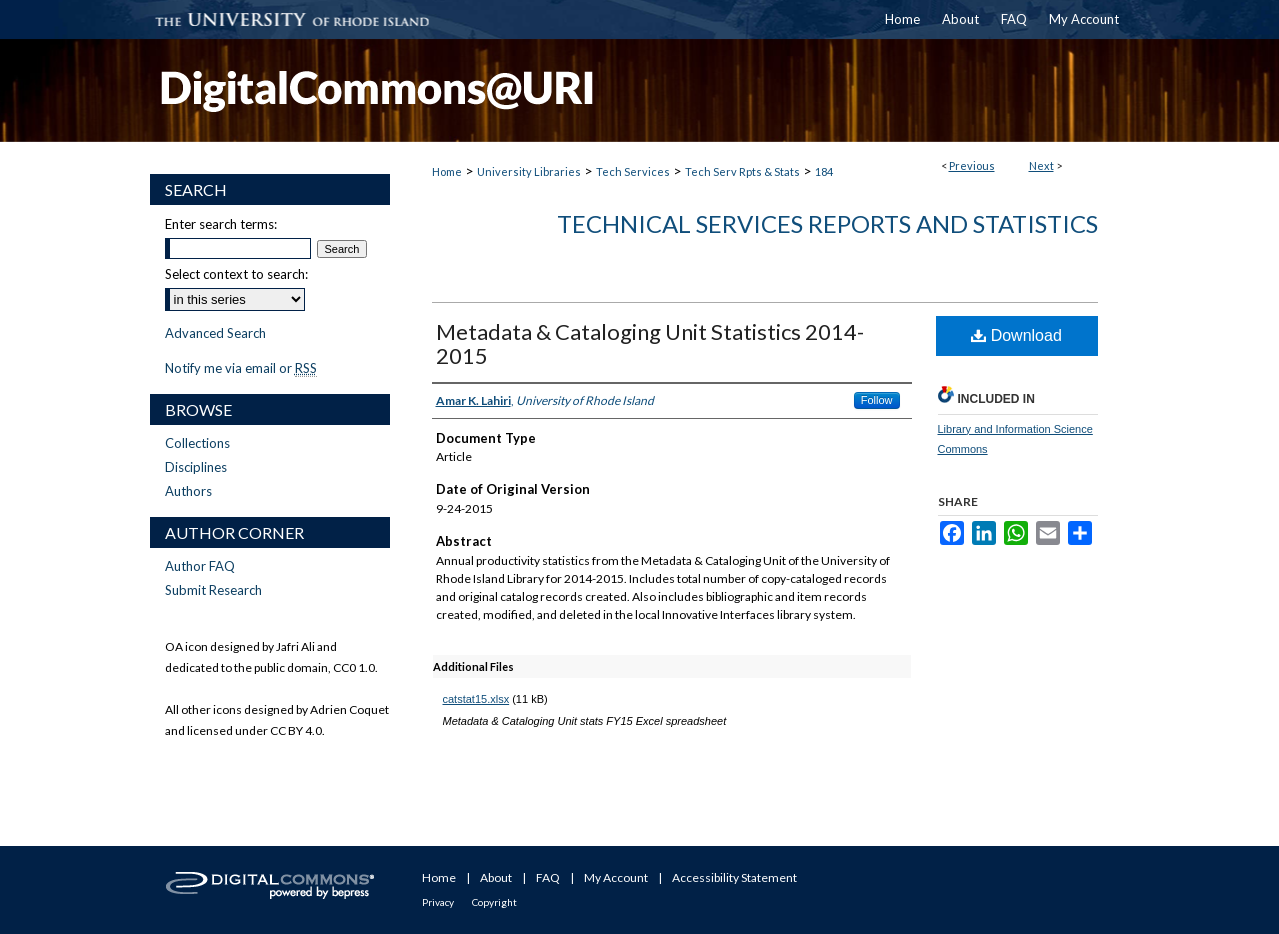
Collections (197, 443)
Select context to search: (236, 274)
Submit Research (213, 590)
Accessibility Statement (734, 877)
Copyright (494, 902)
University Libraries (529, 171)
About (496, 877)
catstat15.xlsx (476, 699)
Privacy (438, 902)
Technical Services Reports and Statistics (827, 223)
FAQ (548, 877)
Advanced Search (215, 333)
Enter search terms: (221, 224)
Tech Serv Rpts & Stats (742, 171)
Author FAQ (200, 566)
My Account (616, 877)
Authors (188, 491)
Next (1041, 165)
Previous (972, 165)
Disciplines (196, 467)
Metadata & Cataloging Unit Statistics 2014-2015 (650, 343)
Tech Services (633, 171)
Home (447, 171)
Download (1016, 335)
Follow (877, 400)
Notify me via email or (241, 368)
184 (824, 171)
